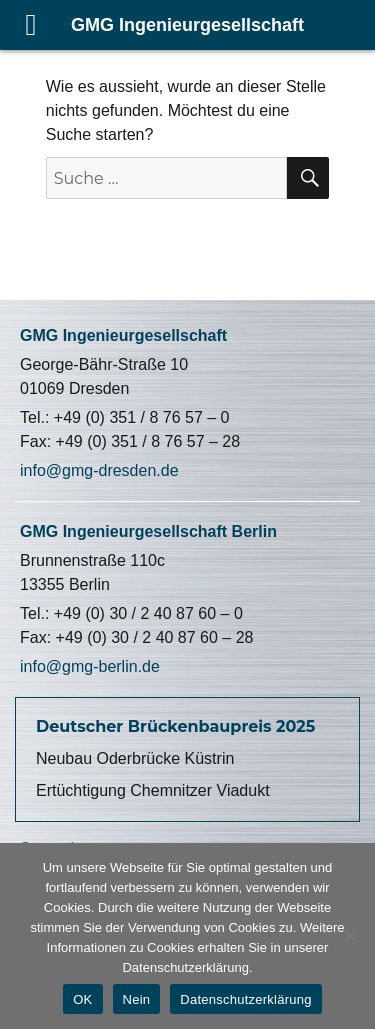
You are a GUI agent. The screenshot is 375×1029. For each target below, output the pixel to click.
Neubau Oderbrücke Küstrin (135, 758)
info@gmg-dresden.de (99, 470)
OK (82, 999)
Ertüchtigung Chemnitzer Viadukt (153, 790)
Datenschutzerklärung (245, 999)
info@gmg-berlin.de (90, 666)
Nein (137, 999)
